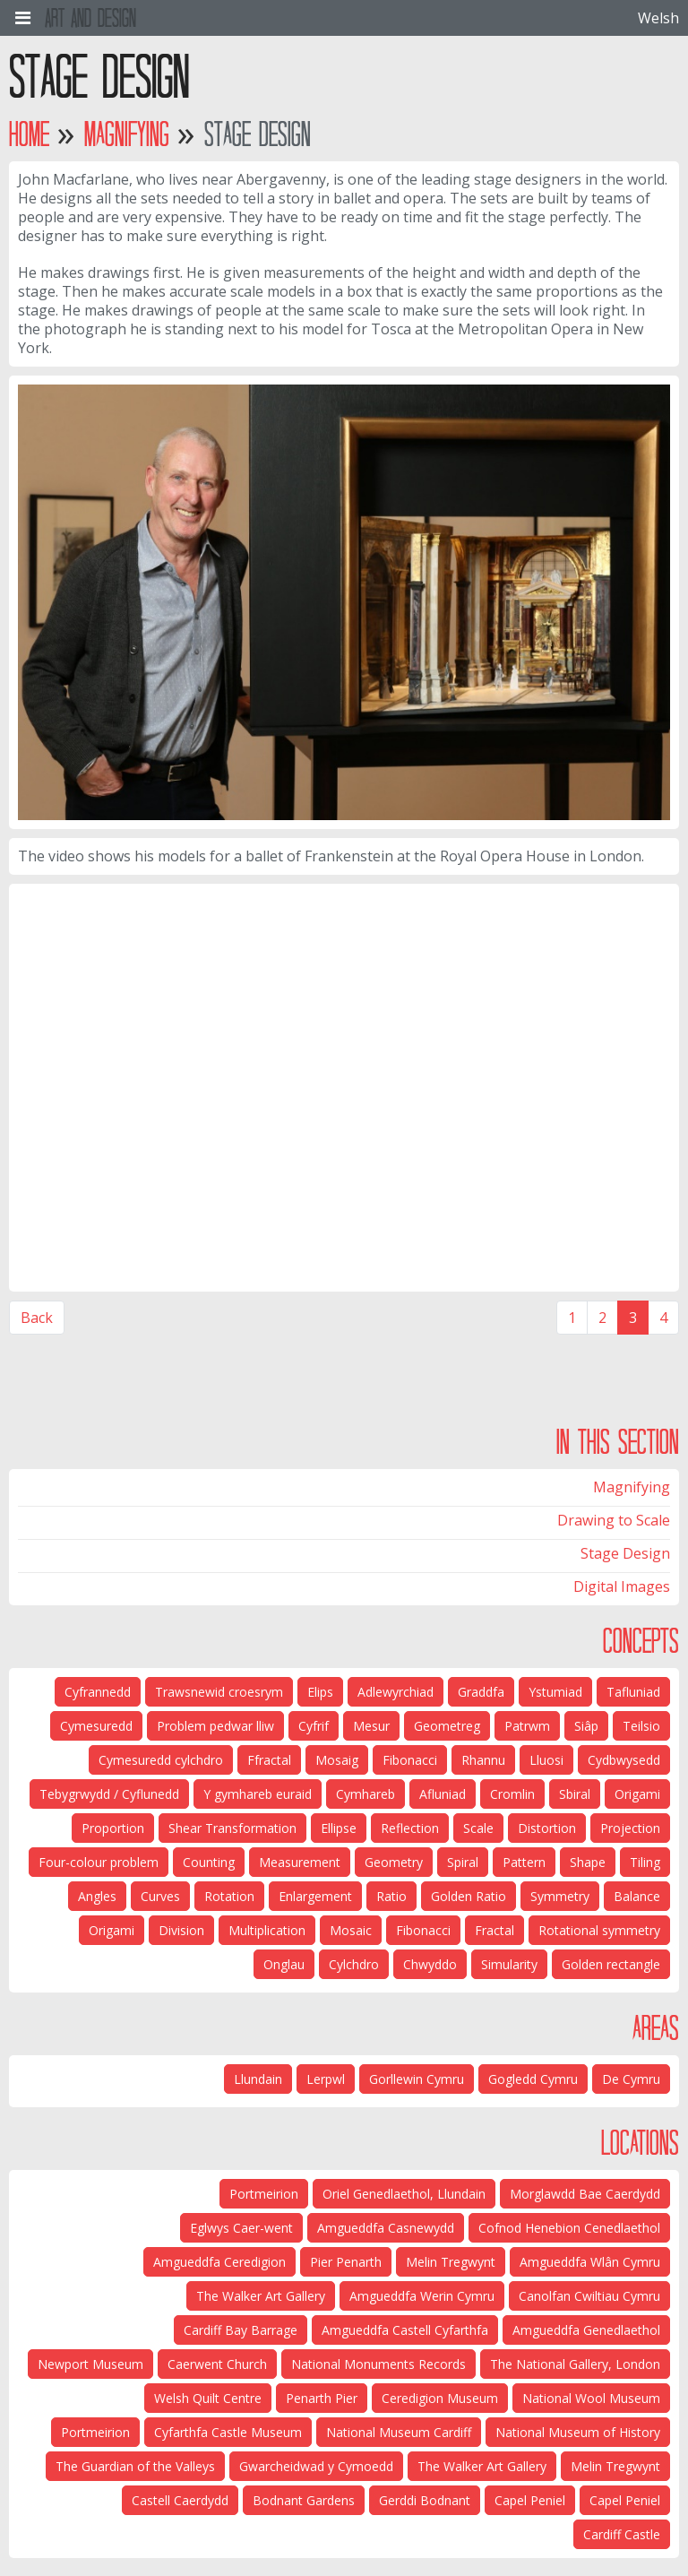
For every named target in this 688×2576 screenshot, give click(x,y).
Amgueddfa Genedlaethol (586, 2329)
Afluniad (442, 1793)
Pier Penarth (346, 2261)
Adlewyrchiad (395, 1691)
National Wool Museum (591, 2398)
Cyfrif (313, 1725)
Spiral (462, 1862)
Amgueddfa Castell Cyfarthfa (405, 2329)
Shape (588, 1862)
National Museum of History (577, 2432)
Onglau (284, 1964)
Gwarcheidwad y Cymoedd (316, 2466)
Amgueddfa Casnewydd (385, 2227)
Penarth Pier (321, 2398)
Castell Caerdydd (180, 2500)
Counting (209, 1862)
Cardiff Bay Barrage (240, 2329)
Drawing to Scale (613, 1520)
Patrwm (527, 1725)
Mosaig (336, 1759)
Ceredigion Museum (440, 2398)
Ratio (391, 1896)
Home (29, 134)
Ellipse (339, 1828)
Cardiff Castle (621, 2534)
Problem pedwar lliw (215, 1725)
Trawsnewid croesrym (219, 1691)
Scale (478, 1828)
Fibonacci (410, 1759)
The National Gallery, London (575, 2364)
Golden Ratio (468, 1896)
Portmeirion (263, 2193)
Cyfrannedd (97, 1691)
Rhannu (483, 1759)
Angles (97, 1896)
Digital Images (621, 1586)
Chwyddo (430, 1964)
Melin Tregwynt (450, 2261)
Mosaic (351, 1930)
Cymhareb (365, 1793)
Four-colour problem (99, 1862)
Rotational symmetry (599, 1930)
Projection (630, 1828)
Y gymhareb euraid (257, 1793)
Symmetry (559, 1896)
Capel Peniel (624, 2500)
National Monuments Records (378, 2364)
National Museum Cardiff (398, 2432)
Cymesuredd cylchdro (161, 1759)
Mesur (371, 1725)
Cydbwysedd (624, 1759)
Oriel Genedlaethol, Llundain (404, 2193)
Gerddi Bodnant (424, 2500)
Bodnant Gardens (304, 2500)
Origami (637, 1793)
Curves (160, 1896)
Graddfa (481, 1691)
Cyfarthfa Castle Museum (228, 2432)
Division (181, 1930)
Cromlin (512, 1793)
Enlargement (315, 1896)
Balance (637, 1896)
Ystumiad (555, 1691)
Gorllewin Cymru (416, 2079)
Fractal (494, 1930)
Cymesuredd (96, 1725)
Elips (320, 1691)
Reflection (410, 1828)
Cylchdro (354, 1964)
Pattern (524, 1862)
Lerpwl (325, 2079)
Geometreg (447, 1725)
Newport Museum (90, 2364)
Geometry (394, 1862)
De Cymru (631, 2079)
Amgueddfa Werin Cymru (421, 2295)
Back (37, 1317)
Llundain (258, 2079)
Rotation (229, 1896)
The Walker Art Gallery (260, 2295)
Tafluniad (633, 1691)
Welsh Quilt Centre (208, 2398)
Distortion (547, 1828)
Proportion (113, 1828)
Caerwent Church (217, 2364)
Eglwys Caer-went (241, 2227)
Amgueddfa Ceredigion (219, 2261)
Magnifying (126, 134)
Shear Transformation (232, 1828)
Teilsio (641, 1725)
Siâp (586, 1725)
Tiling (645, 1862)
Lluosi (546, 1759)
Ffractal (269, 1759)
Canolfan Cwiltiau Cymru (589, 2295)
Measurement (299, 1862)
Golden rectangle (611, 1964)
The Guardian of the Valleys (135, 2466)
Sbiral (574, 1793)
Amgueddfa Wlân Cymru (590, 2261)
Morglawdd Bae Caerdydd (585, 2193)
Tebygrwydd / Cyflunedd (109, 1793)
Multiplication (266, 1930)
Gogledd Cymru (533, 2079)
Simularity (509, 1964)
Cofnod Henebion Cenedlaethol (569, 2227)
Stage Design (625, 1553)
